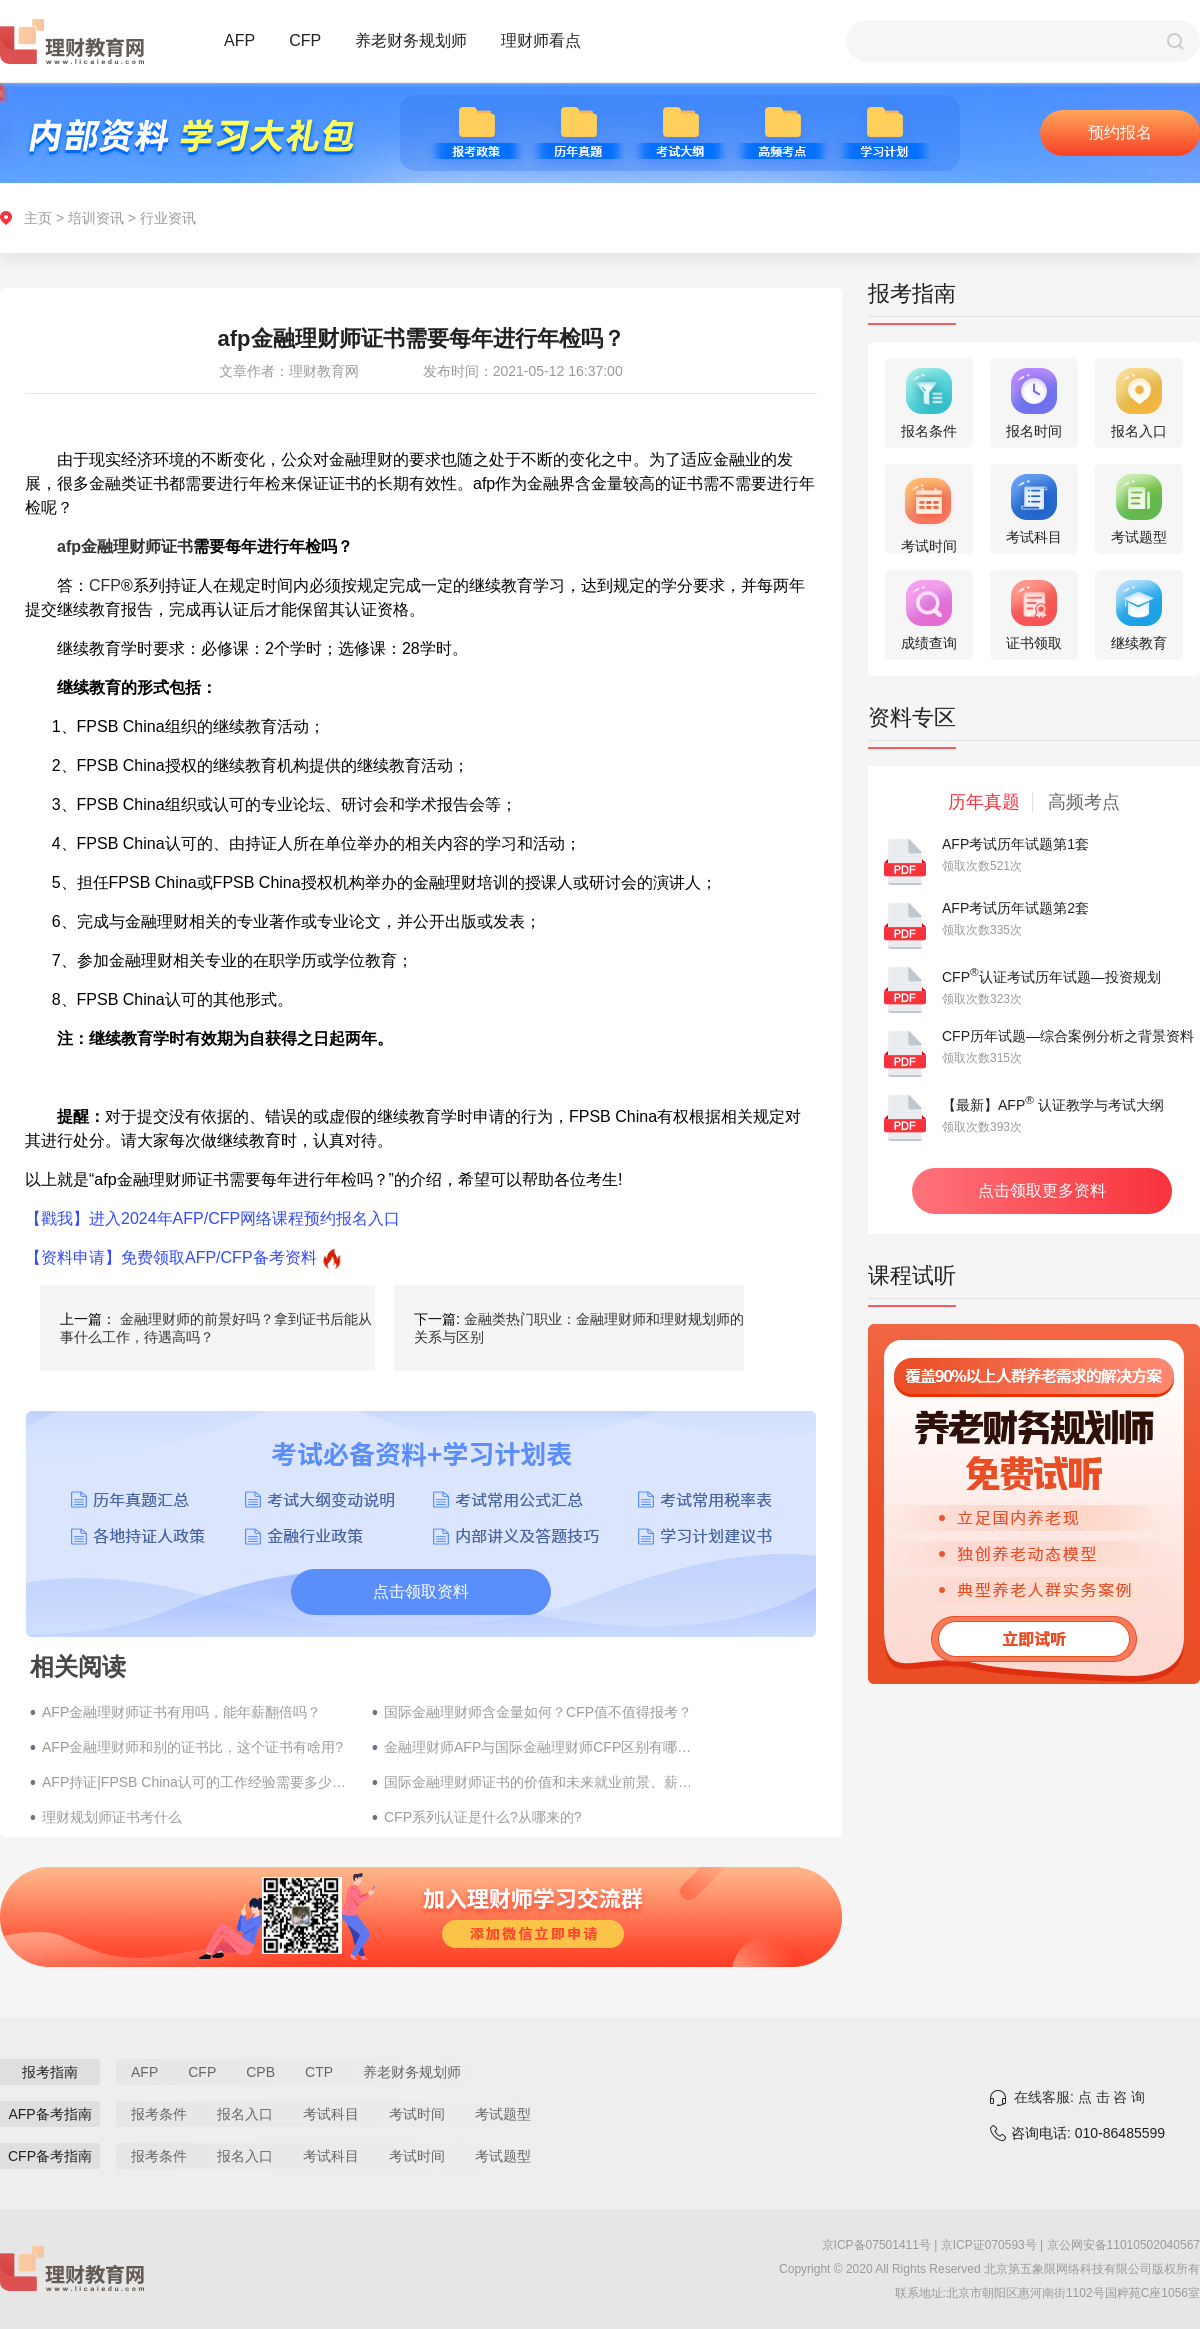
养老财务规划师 (411, 40)
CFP (305, 40)
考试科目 (331, 2114)
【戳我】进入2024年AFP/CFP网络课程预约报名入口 (212, 1218)
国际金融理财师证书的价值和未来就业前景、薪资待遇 (539, 1782)
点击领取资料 (421, 1591)
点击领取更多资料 (1042, 1190)
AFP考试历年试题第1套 (1015, 844)
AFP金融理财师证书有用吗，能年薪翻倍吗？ (181, 1712)
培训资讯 (96, 218)
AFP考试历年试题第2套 (1015, 908)
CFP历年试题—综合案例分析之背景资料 (1068, 1036)
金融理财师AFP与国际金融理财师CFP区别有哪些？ (539, 1747)
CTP (319, 2072)
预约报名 (1120, 132)
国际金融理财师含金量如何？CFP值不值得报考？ (538, 1712)
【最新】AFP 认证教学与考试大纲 (1053, 1105)
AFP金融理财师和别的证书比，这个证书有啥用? (192, 1747)
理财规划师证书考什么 (112, 1817)
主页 (38, 218)
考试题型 (503, 2114)
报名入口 (245, 2114)
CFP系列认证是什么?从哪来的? (483, 1817)
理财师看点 (541, 40)
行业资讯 (168, 218)
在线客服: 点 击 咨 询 (1079, 2097)
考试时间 (417, 2114)
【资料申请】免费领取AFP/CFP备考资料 (171, 1257)
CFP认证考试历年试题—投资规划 (1051, 977)
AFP (239, 40)
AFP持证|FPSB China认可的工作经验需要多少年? (197, 1782)
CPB (260, 2072)
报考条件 (159, 2114)
